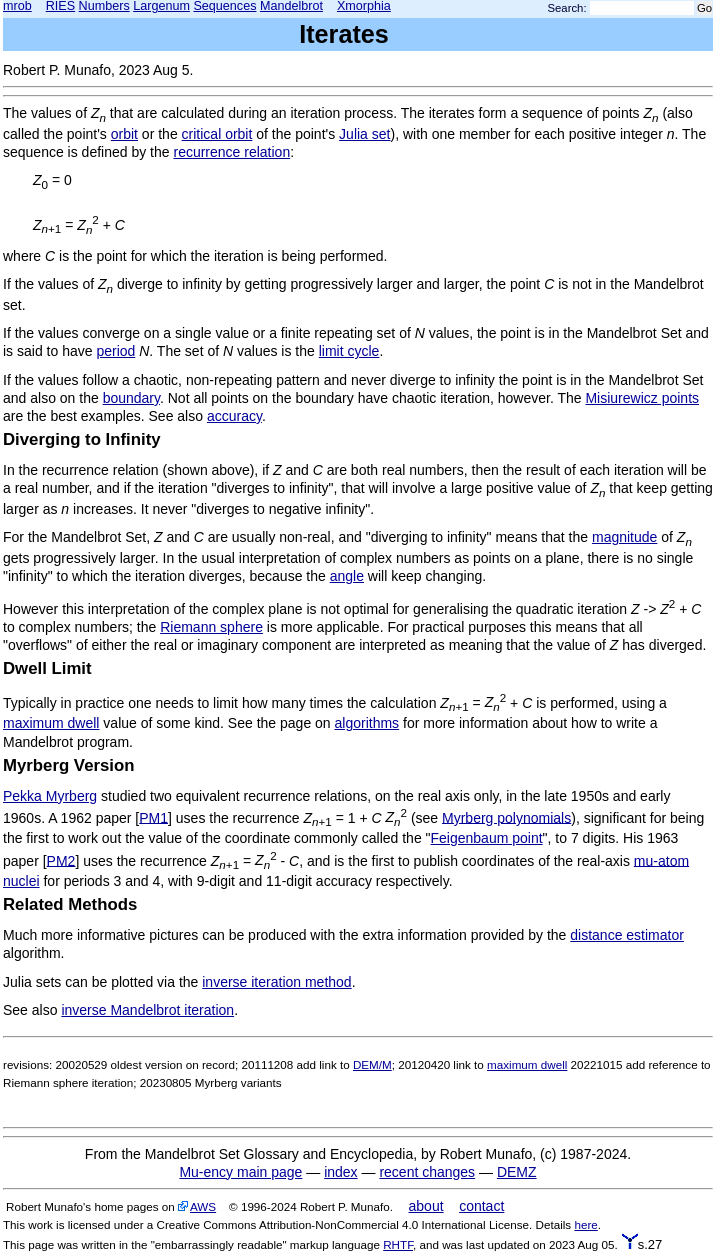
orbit (124, 134)
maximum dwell (51, 723)
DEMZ (517, 1172)
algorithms (367, 723)
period (115, 351)
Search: (567, 8)
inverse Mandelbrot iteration (147, 1010)
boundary (131, 398)
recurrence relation (231, 152)
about (426, 1206)
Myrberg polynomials (506, 817)
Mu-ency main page (240, 1172)
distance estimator (627, 935)
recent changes (427, 1172)
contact (481, 1206)
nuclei (21, 881)
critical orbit (217, 134)
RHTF (398, 1244)
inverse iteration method (276, 982)
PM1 (153, 817)
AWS (203, 1206)
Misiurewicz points (642, 398)
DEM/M (372, 1064)
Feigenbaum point (487, 838)
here (585, 1224)
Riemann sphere (211, 627)
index (340, 1172)
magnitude (624, 537)
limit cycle (349, 351)
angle (347, 576)
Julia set (364, 134)
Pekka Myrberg (50, 796)
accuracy (234, 416)
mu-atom (661, 860)
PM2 (61, 860)
